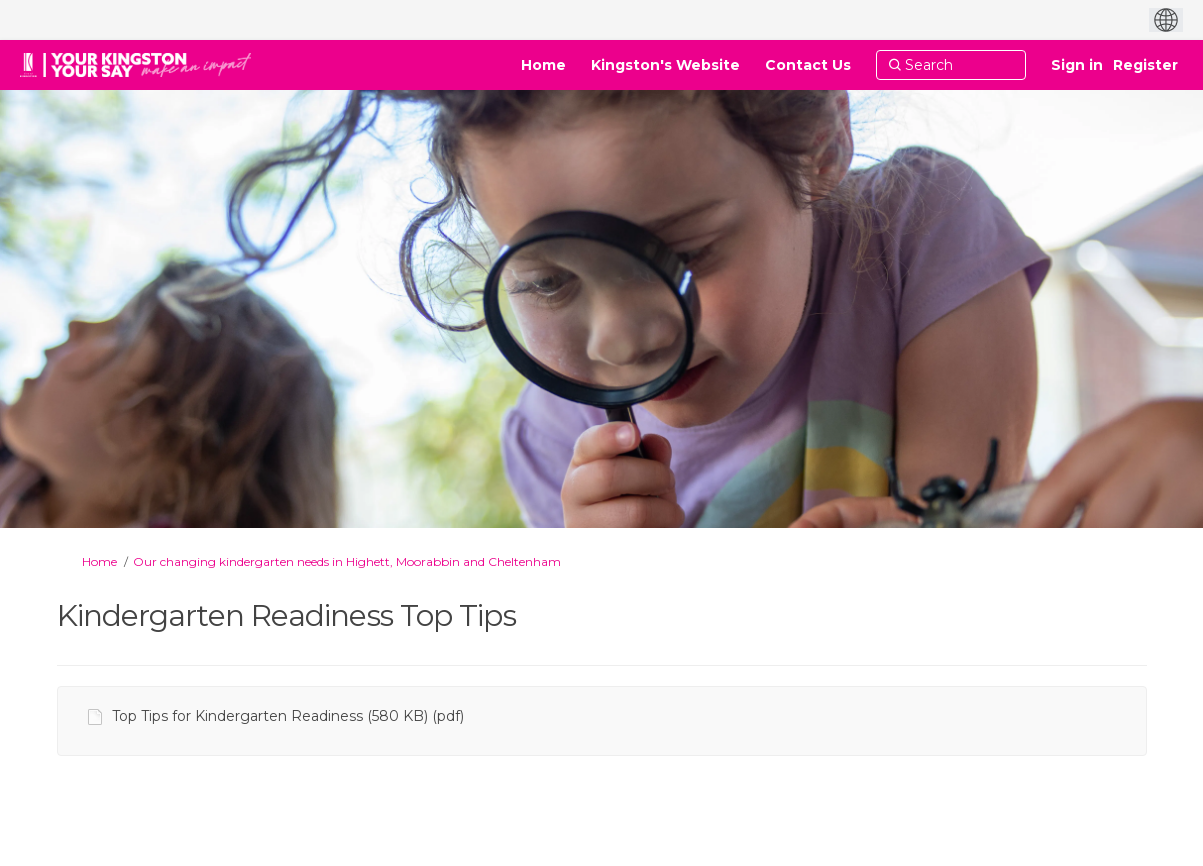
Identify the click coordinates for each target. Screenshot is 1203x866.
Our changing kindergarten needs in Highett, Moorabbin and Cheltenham (347, 561)
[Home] (543, 65)
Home (99, 561)
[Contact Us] (808, 65)
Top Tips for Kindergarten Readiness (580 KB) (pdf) (288, 716)
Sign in (1077, 65)
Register (1145, 65)
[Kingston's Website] (665, 65)
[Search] (951, 65)
